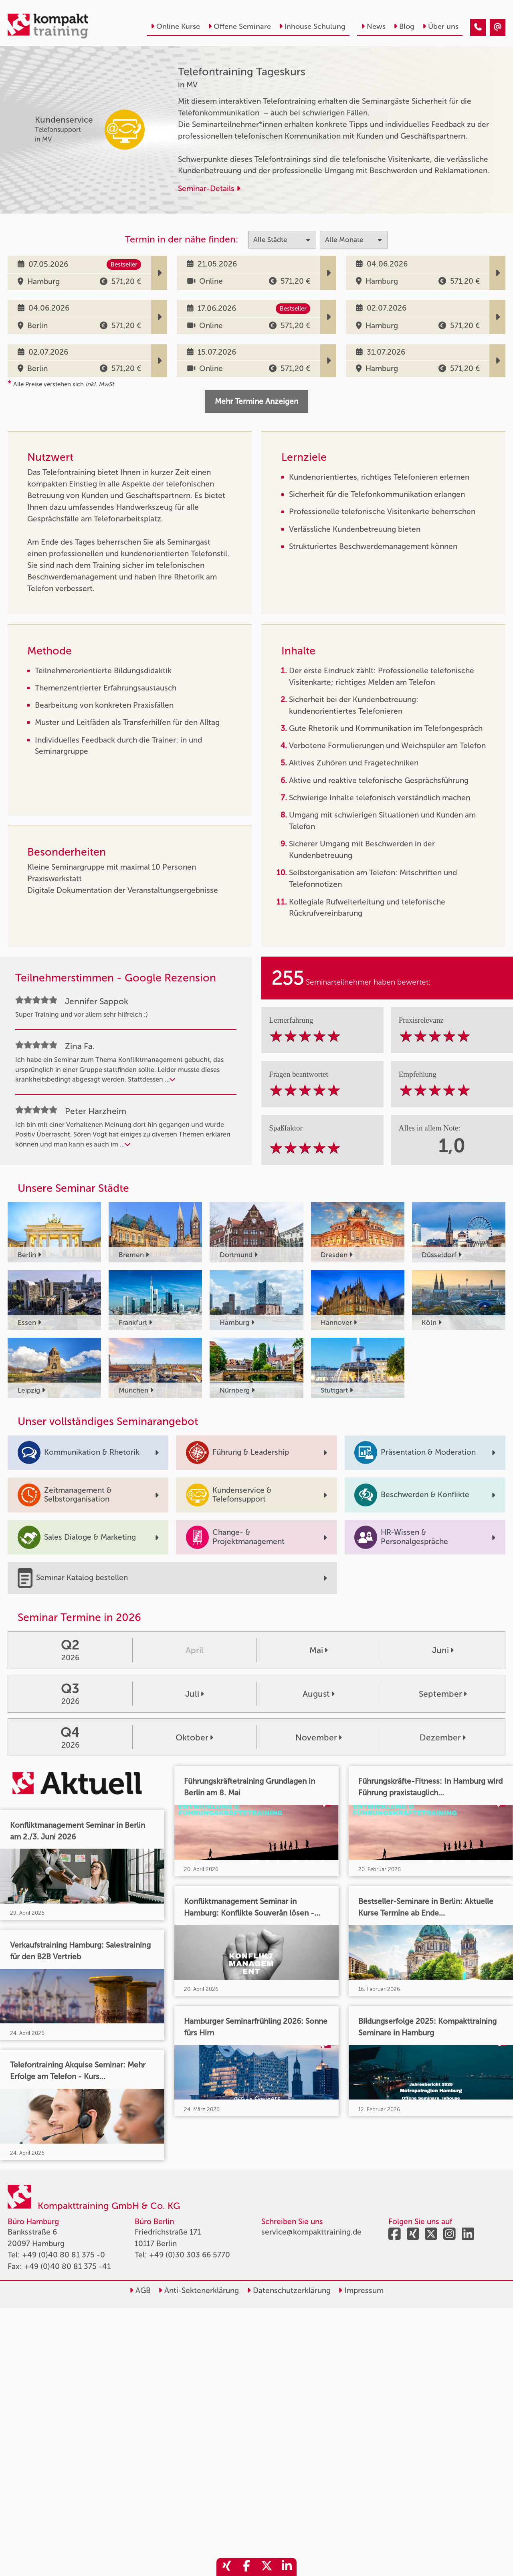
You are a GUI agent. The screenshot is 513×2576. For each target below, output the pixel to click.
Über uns (440, 26)
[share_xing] (226, 2567)
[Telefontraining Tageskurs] (478, 27)
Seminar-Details (209, 188)
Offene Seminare (239, 26)
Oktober (194, 1737)
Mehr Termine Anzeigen (256, 401)
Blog (404, 26)
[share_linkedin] (287, 2567)
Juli (194, 1694)
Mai (318, 1650)
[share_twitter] (266, 2567)
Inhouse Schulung (312, 26)
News (373, 26)
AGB (140, 2290)
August (319, 1694)
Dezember (443, 1737)
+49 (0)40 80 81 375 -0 (63, 2254)
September (443, 1694)
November (318, 1737)
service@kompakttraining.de (311, 2232)
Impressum (361, 2290)
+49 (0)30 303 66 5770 (189, 2254)
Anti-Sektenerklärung (198, 2290)
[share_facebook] (246, 2567)
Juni (443, 1650)
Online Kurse (175, 26)
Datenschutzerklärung (289, 2290)
